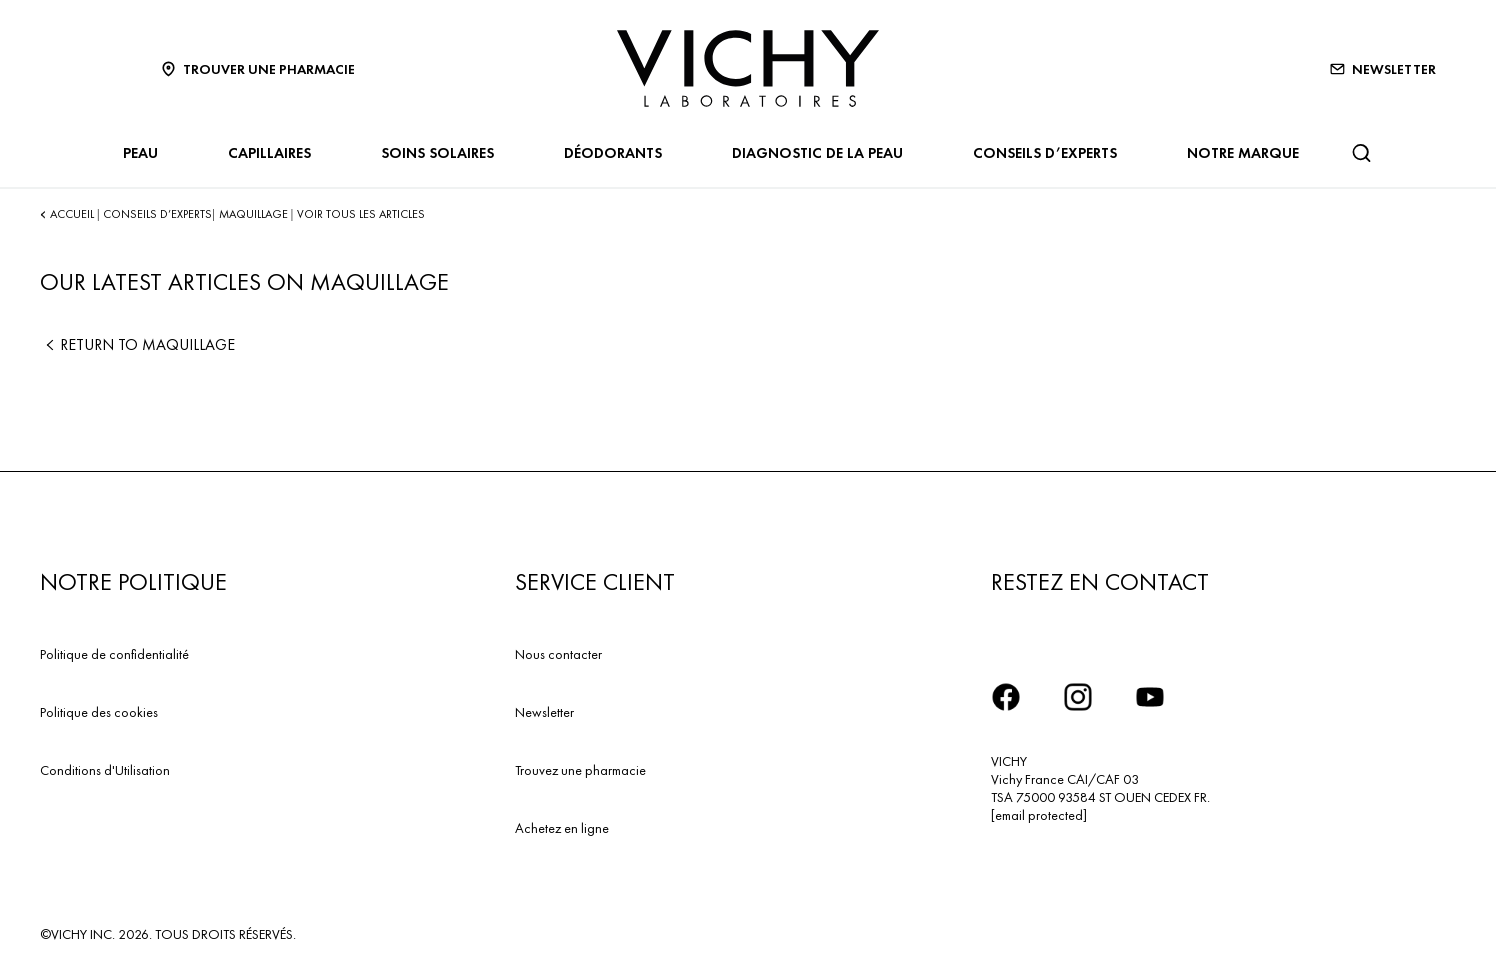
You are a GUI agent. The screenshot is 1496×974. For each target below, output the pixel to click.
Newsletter (544, 712)
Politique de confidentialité (114, 654)
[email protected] (1039, 815)
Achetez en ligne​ (562, 828)
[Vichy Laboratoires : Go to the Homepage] (748, 68)
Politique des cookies (99, 712)
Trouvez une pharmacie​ (580, 770)
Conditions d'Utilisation (105, 770)
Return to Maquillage (137, 344)
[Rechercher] (1361, 153)
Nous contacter (558, 654)
